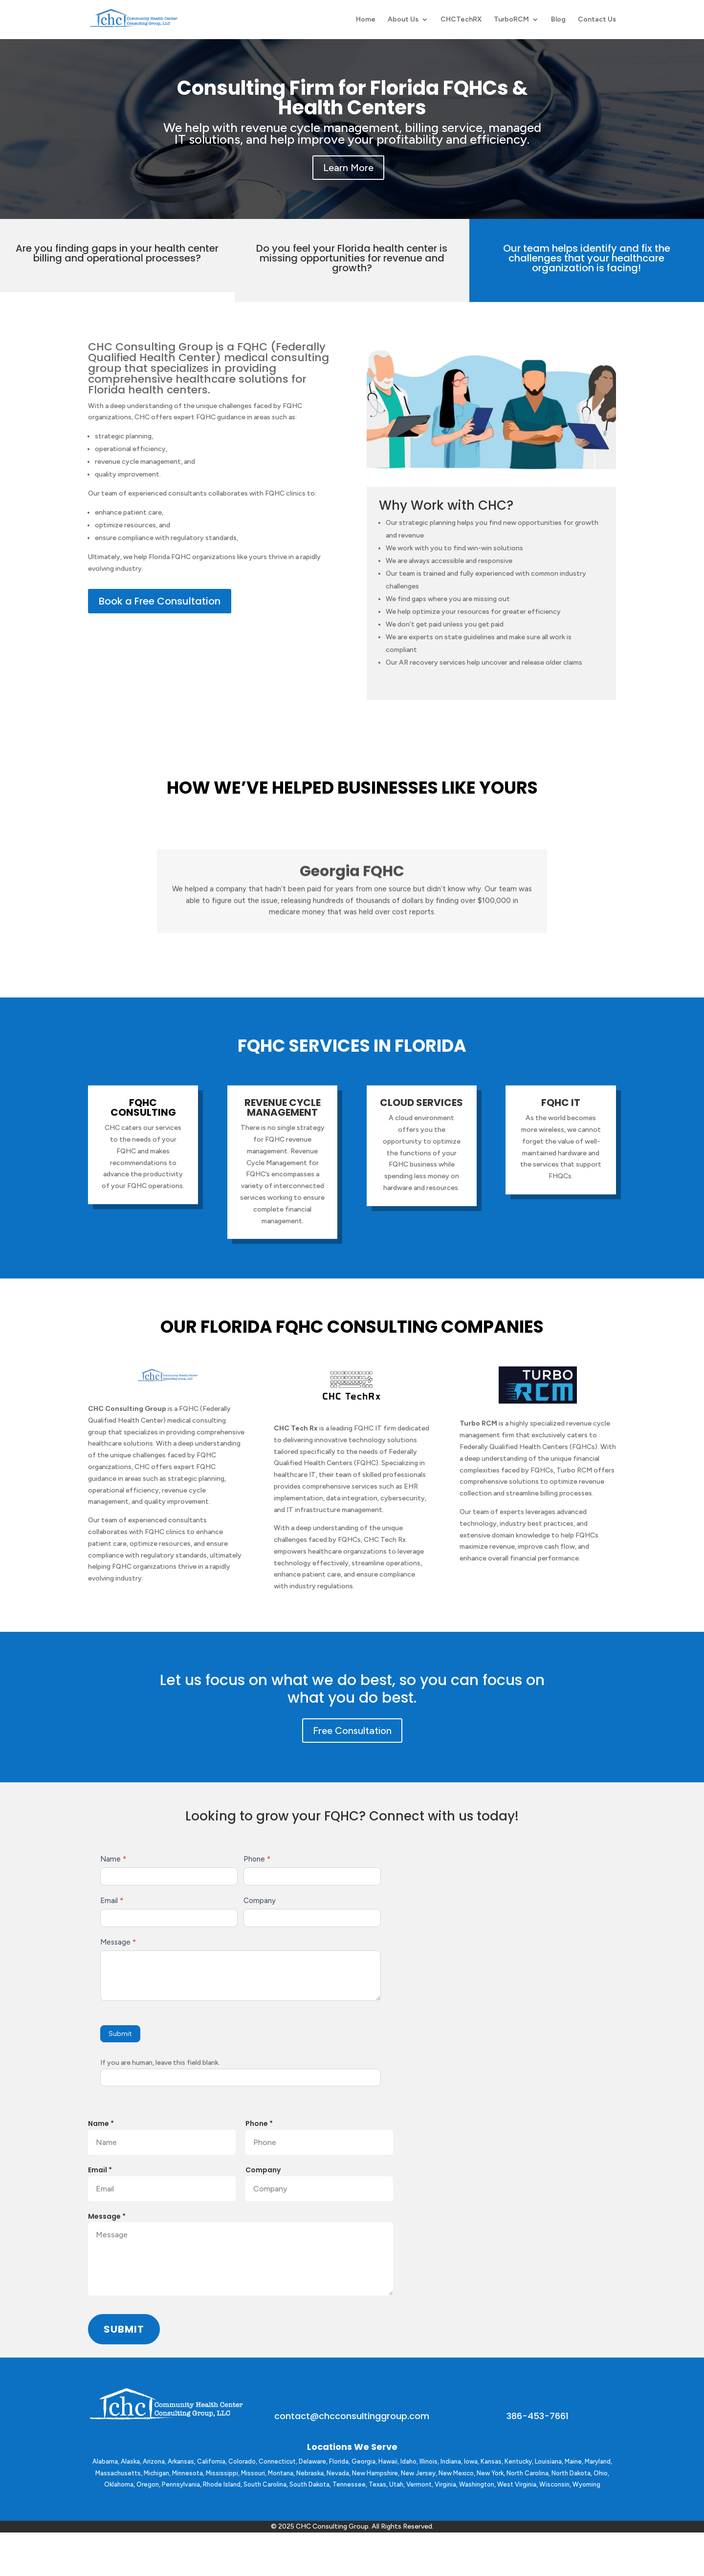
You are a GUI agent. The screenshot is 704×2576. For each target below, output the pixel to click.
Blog (558, 19)
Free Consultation (352, 1730)
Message (118, 1942)
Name (113, 1859)
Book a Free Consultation (159, 601)
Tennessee (349, 2484)
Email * (100, 2170)
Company (259, 1900)
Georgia (363, 2461)
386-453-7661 (537, 2416)
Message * (107, 2216)
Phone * (259, 2123)
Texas (377, 2484)
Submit (120, 2034)
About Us (403, 19)
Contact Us (597, 19)
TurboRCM (511, 19)
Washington (476, 2484)
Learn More (348, 167)
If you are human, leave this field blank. (160, 2062)
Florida (339, 2461)
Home (365, 19)
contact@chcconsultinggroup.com (351, 2416)
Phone (256, 1859)
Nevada (338, 2473)
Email (111, 1900)
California (211, 2461)
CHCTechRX (461, 19)
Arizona (154, 2461)
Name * (101, 2123)
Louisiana (548, 2461)
